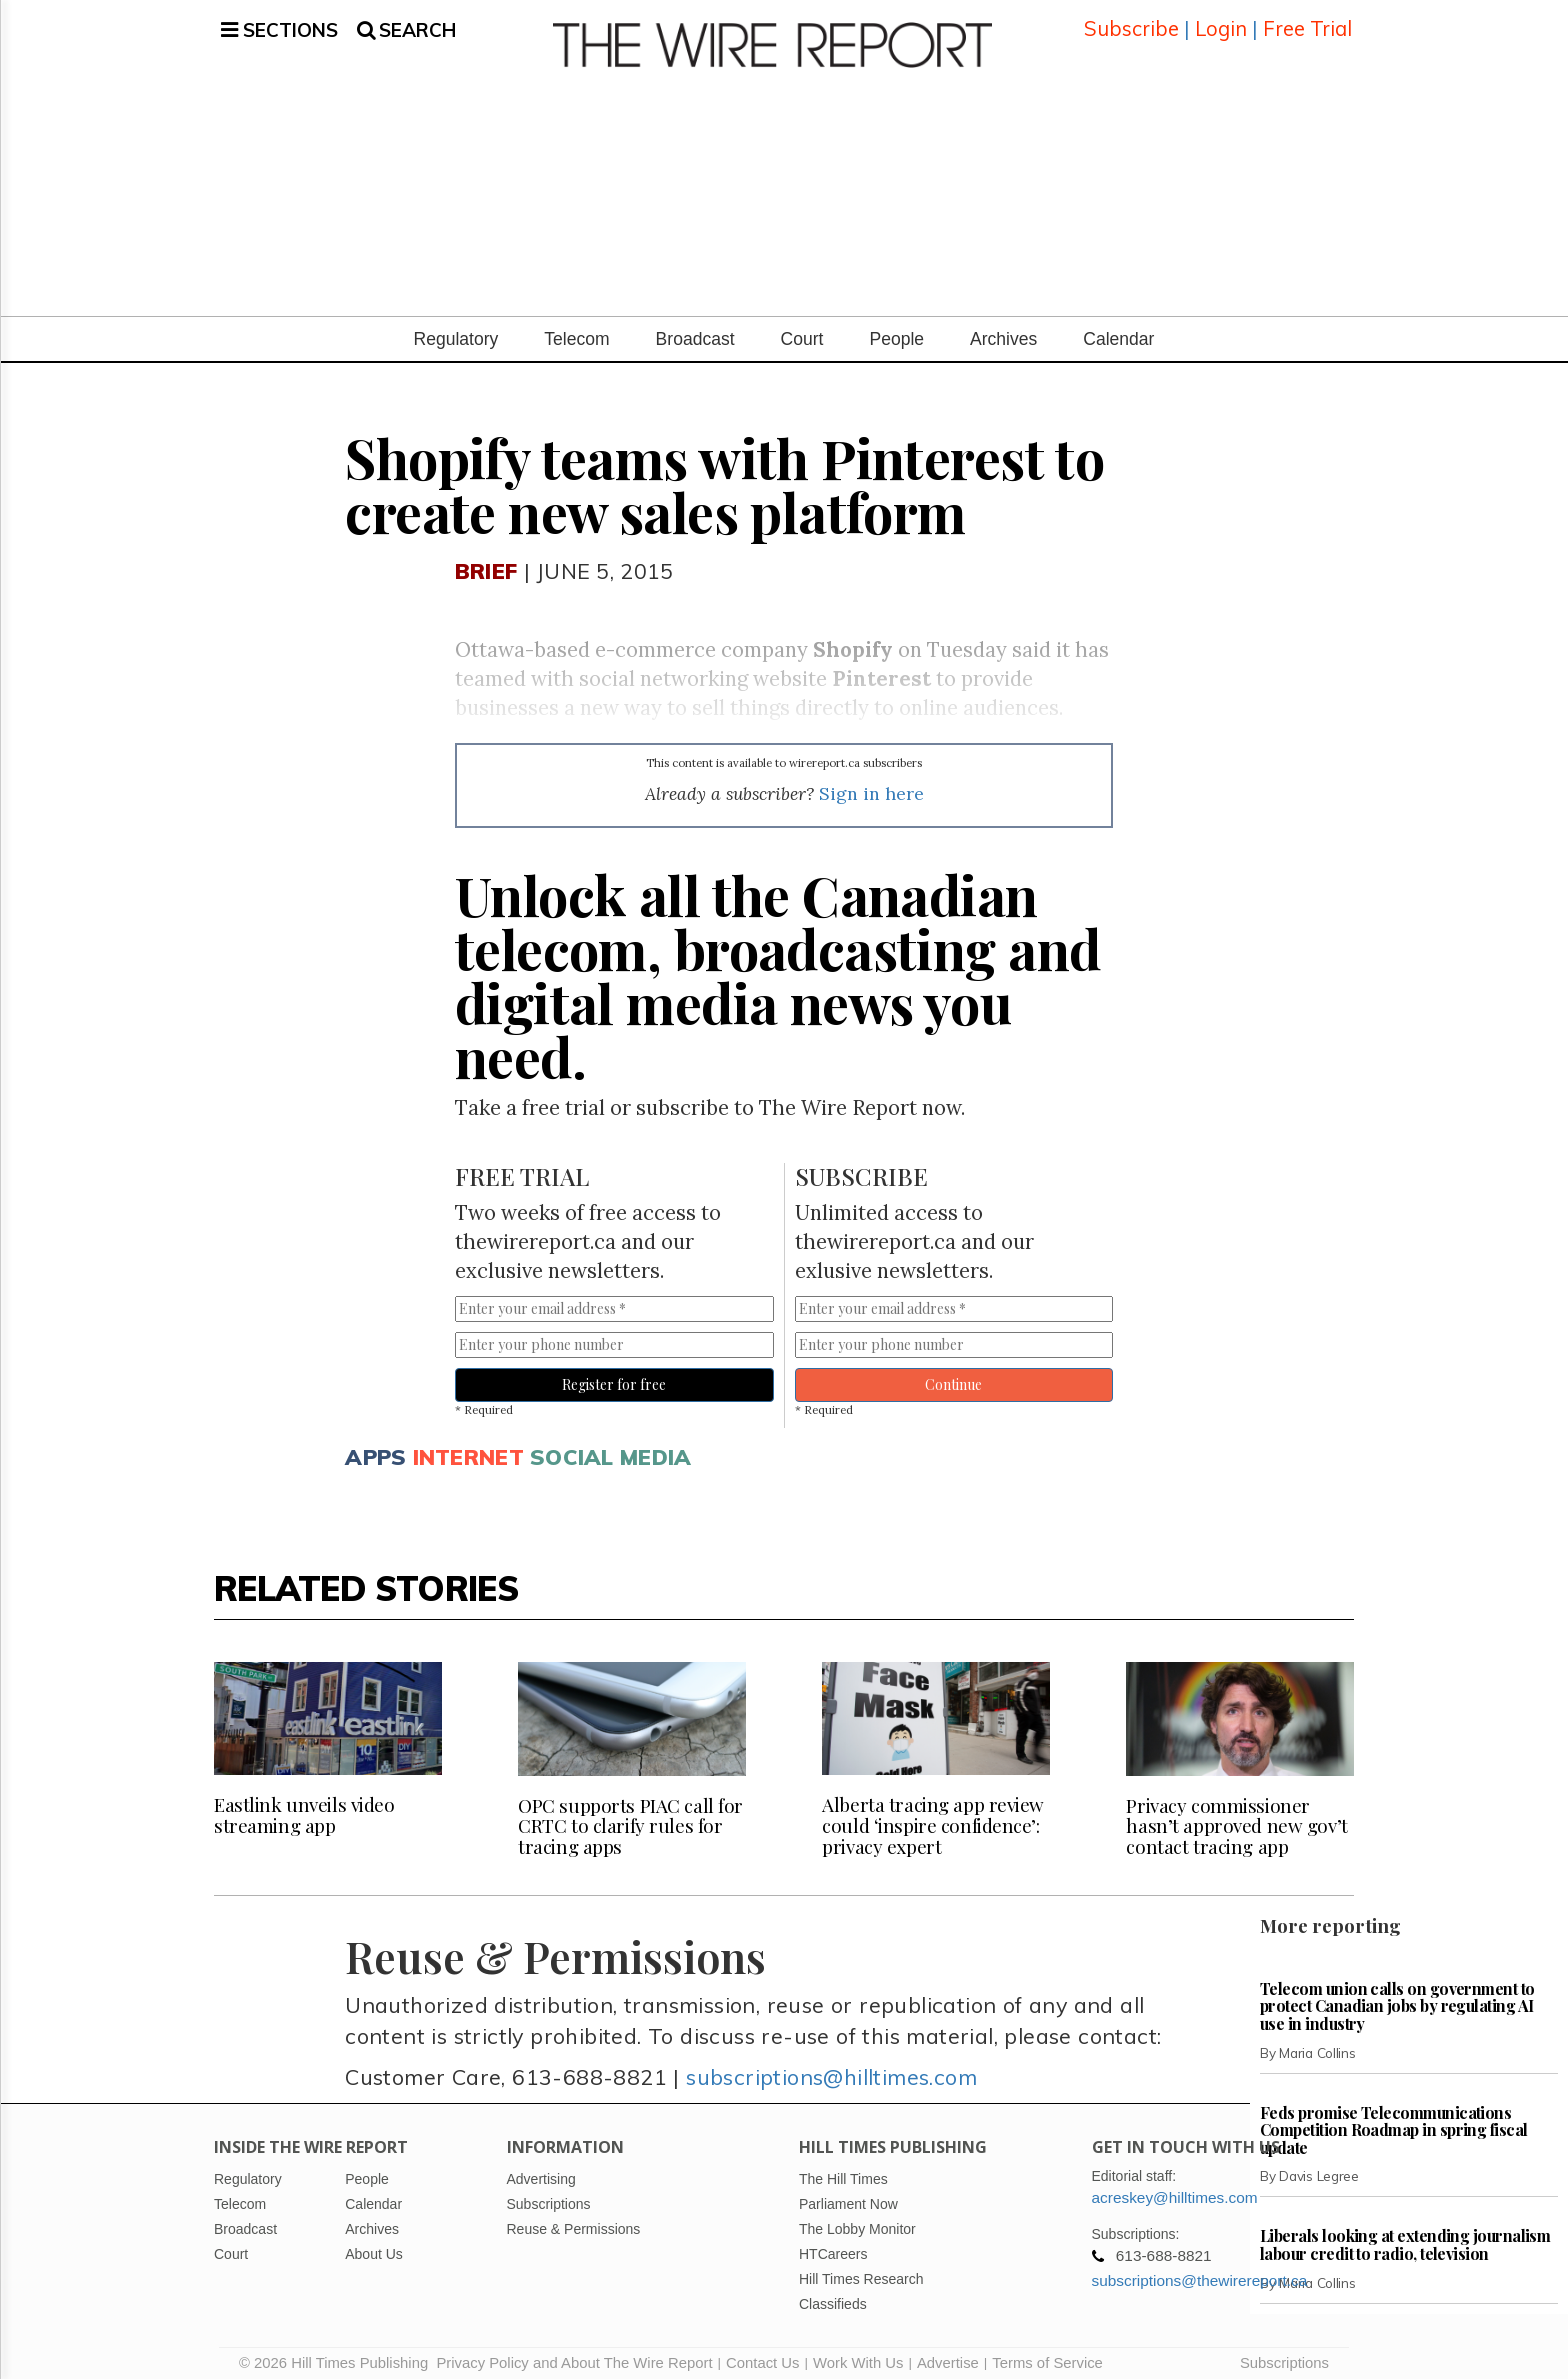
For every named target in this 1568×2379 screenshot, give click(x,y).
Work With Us (858, 2354)
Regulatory (456, 331)
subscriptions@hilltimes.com (831, 2068)
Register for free (614, 1376)
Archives (1003, 331)
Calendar (1118, 331)
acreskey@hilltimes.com (1175, 2188)
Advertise (948, 2354)
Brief (486, 561)
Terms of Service (1047, 2354)
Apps (375, 1447)
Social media (610, 1447)
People (896, 331)
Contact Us (762, 2354)
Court (802, 331)
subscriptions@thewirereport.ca (1200, 2271)
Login (1221, 24)
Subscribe (1131, 24)
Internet (468, 1447)
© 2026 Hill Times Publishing (337, 2354)
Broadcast (695, 331)
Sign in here (871, 785)
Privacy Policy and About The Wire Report (574, 2354)
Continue (953, 1376)
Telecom (576, 331)
